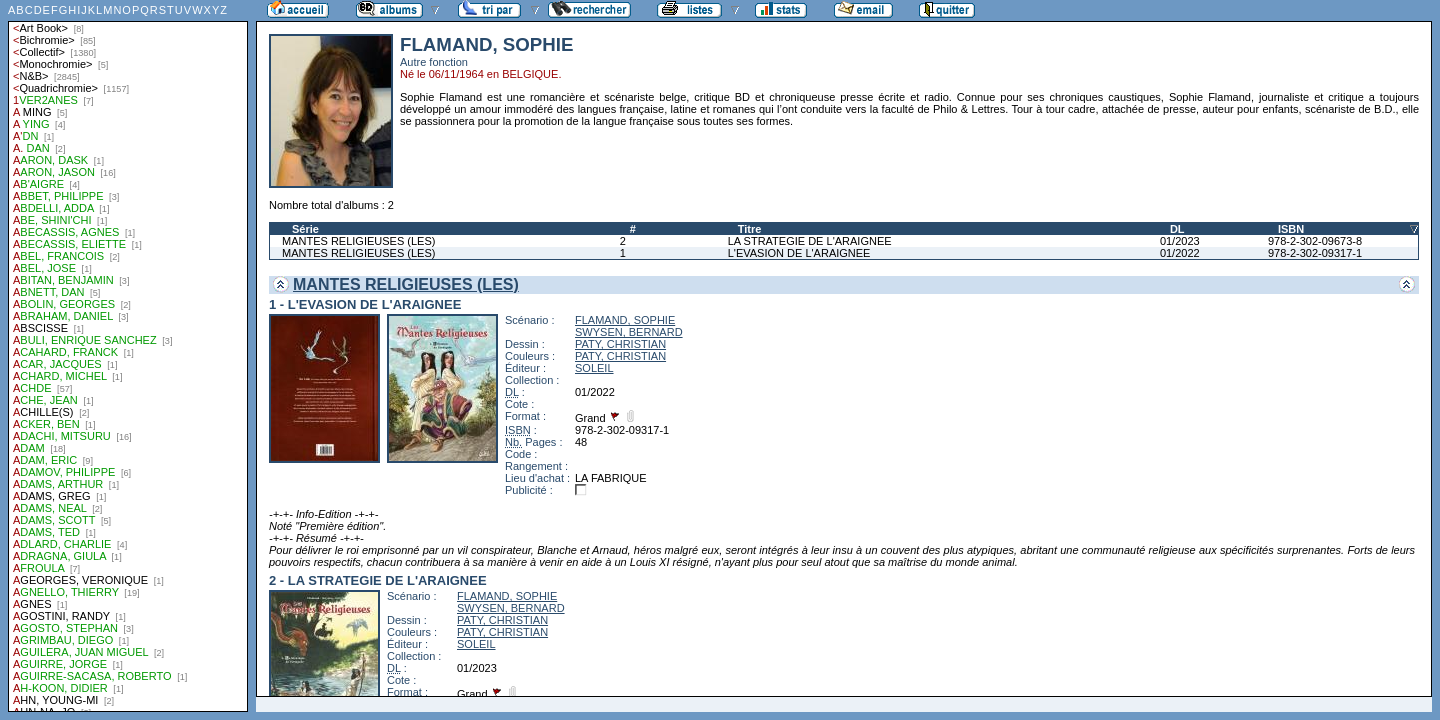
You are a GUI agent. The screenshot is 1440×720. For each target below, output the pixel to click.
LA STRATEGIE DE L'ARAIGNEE (810, 241)
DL (1177, 229)
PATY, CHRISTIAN (620, 344)
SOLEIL (594, 368)
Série (305, 229)
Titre (750, 229)
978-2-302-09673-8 (1315, 241)
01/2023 (1180, 241)
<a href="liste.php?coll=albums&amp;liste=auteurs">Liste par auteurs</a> (128, 356)
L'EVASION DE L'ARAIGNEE (799, 253)
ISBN (1291, 229)
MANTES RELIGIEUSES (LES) (358, 241)
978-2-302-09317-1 (1315, 253)
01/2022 (1180, 253)
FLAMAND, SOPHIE (625, 320)
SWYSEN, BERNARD (629, 332)
